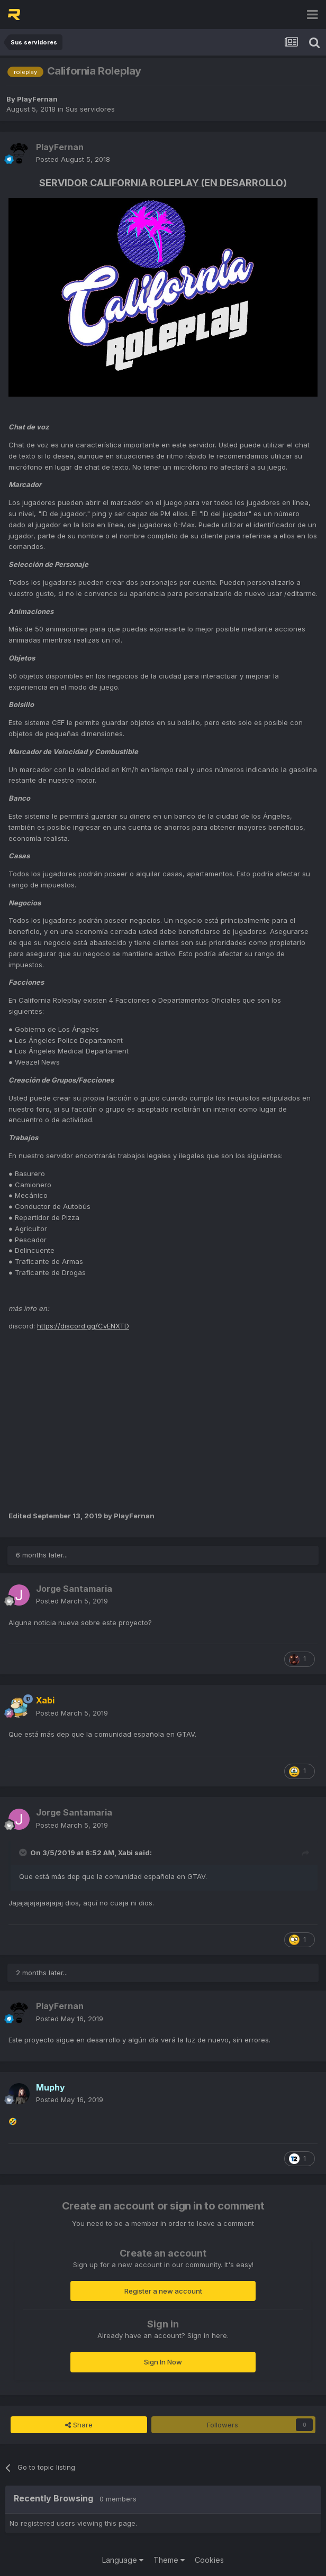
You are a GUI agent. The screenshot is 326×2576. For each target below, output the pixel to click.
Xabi (125, 1852)
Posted (73, 159)
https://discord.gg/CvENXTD (83, 1326)
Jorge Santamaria (74, 1588)
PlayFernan (37, 99)
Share (79, 2425)
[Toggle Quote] (24, 1852)
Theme (169, 2559)
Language (122, 2559)
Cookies (209, 2559)
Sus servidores (90, 109)
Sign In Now (163, 2362)
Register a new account (163, 2291)
